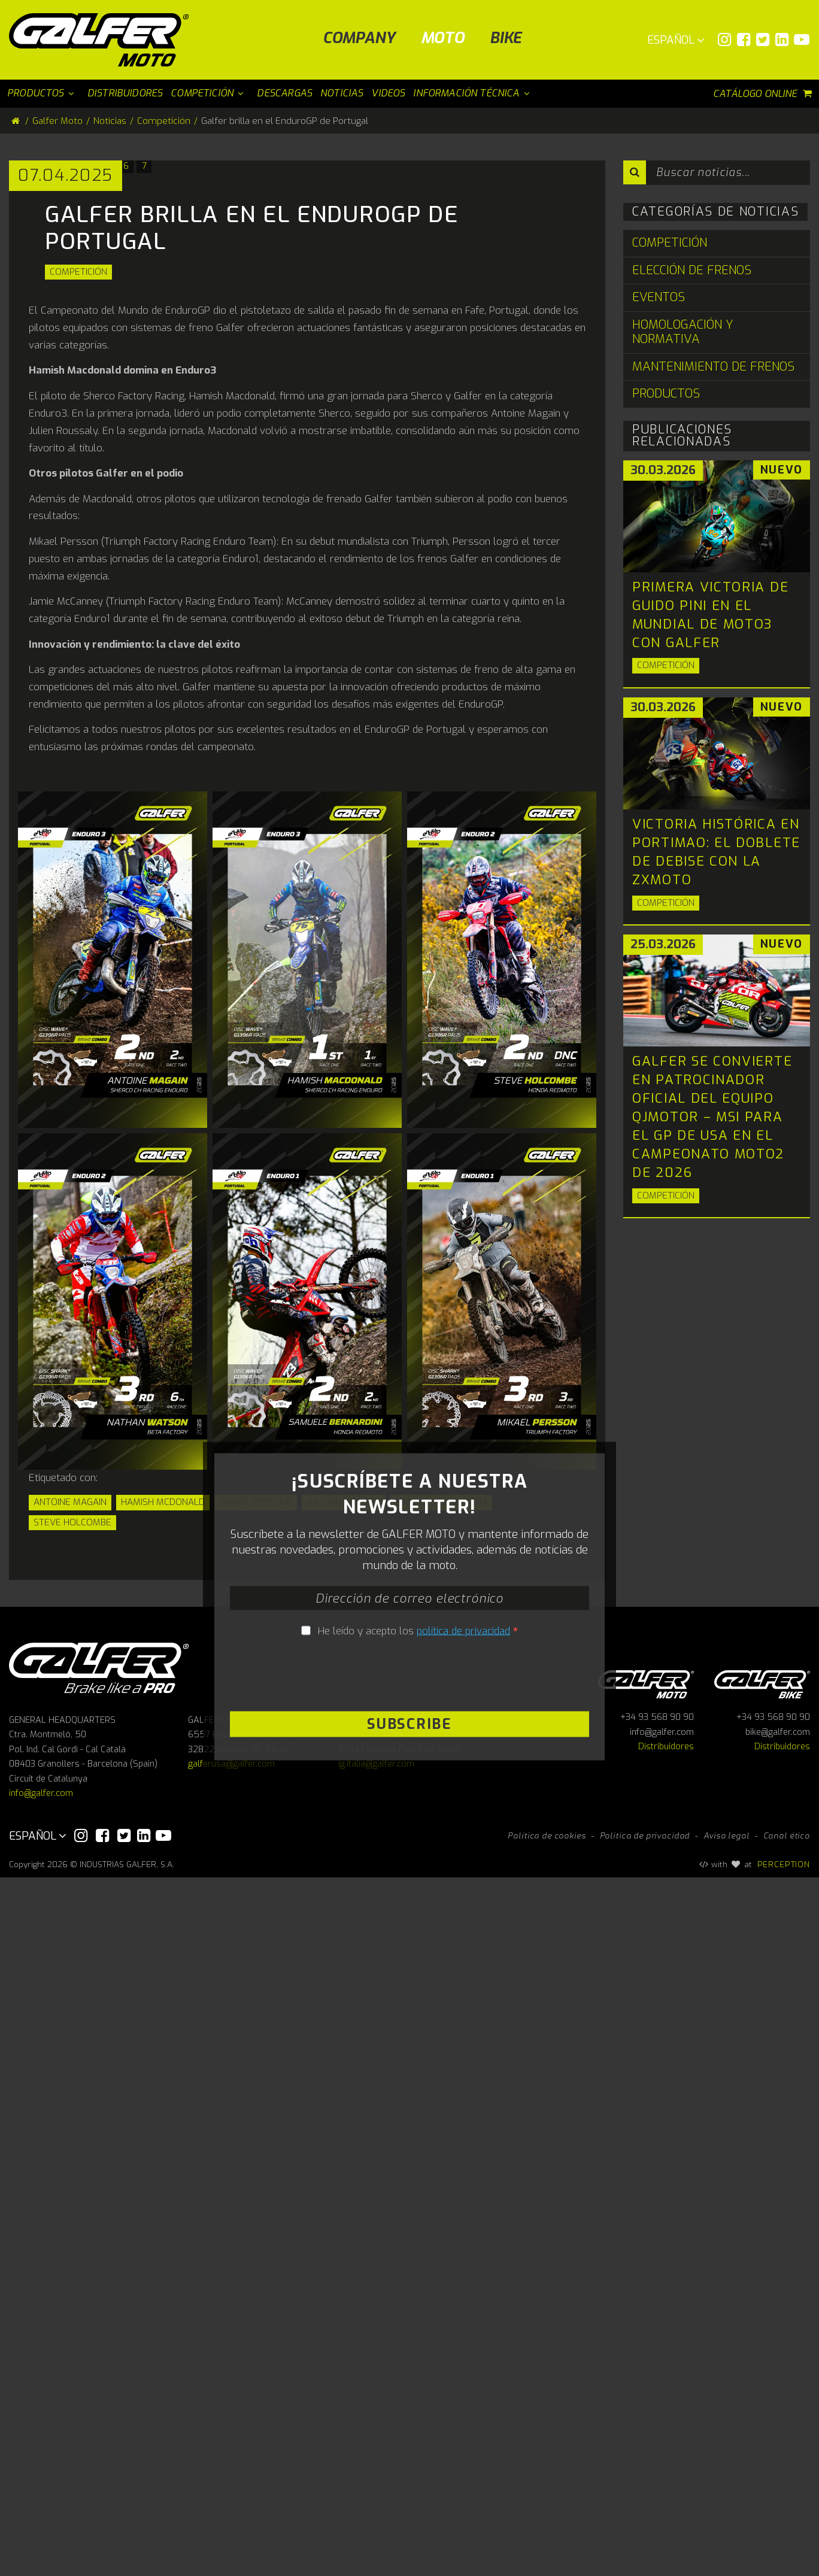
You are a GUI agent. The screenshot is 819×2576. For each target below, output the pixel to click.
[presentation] (409, 2199)
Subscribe (409, 2247)
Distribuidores (666, 2445)
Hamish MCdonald (163, 1850)
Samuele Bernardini (441, 1850)
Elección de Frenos (691, 270)
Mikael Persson (255, 1850)
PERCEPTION (784, 2562)
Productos (666, 394)
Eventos (658, 297)
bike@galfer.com (777, 2431)
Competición (78, 620)
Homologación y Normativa (682, 332)
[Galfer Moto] (103, 39)
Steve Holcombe (72, 1870)
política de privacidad (463, 2154)
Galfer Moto (57, 121)
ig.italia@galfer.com (376, 2463)
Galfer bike (762, 2381)
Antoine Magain (70, 1850)
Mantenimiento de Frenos (713, 367)
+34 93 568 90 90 (657, 2416)
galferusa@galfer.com (231, 2463)
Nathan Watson (344, 1850)
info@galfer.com (41, 2492)
